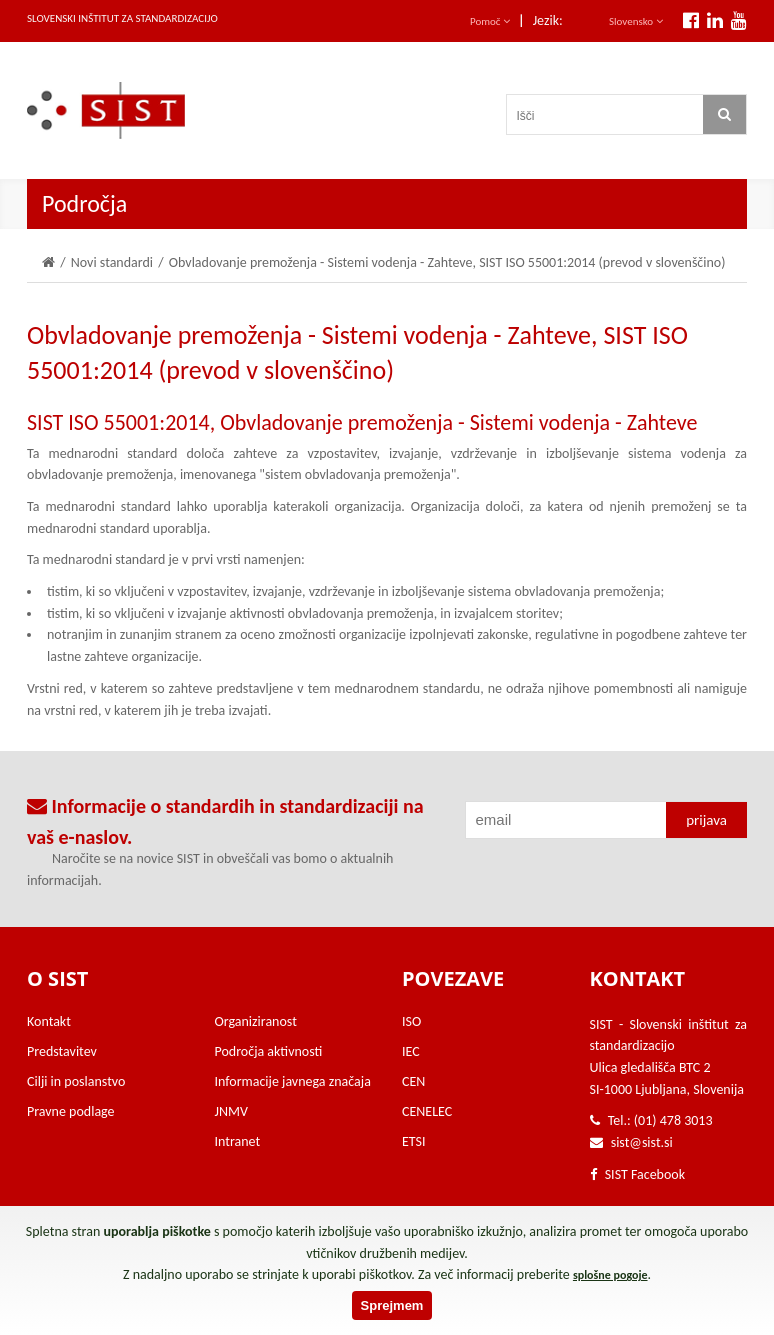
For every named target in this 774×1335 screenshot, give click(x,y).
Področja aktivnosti (269, 1051)
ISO (411, 1021)
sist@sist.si (642, 1142)
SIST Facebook (638, 1174)
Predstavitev (62, 1051)
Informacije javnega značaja (293, 1081)
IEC (411, 1051)
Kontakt (49, 1021)
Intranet (238, 1141)
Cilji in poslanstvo (76, 1081)
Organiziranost (256, 1021)
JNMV (231, 1111)
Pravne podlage (71, 1111)
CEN (413, 1081)
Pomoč (490, 21)
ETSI (414, 1141)
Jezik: (548, 20)
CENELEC (427, 1111)
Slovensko (636, 21)
